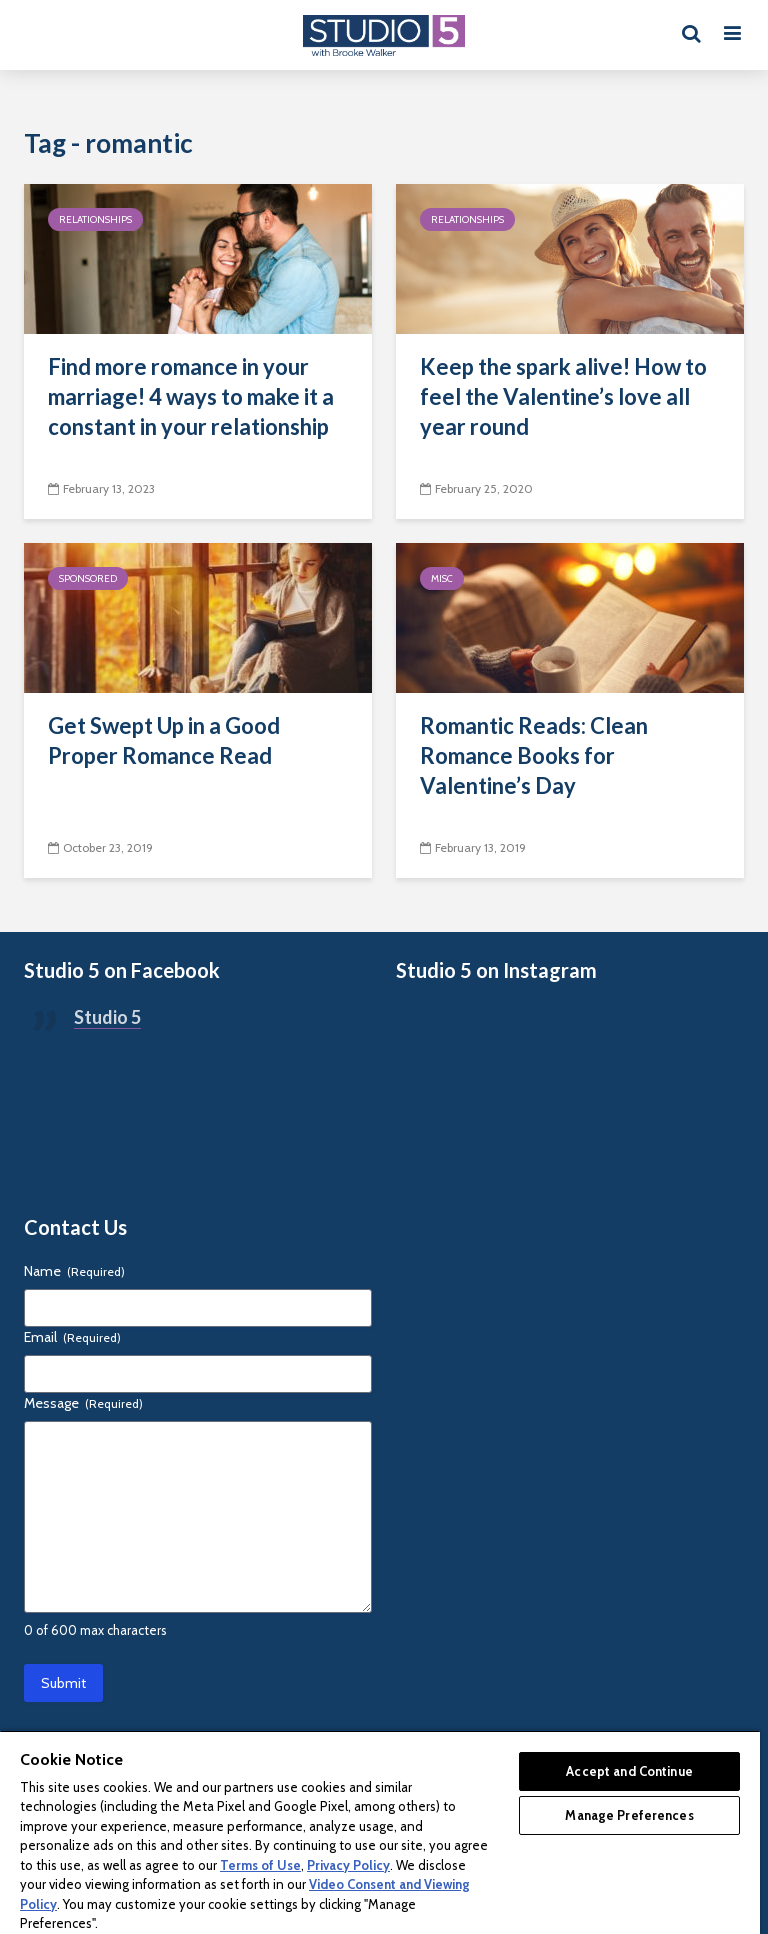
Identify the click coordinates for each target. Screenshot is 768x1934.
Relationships (95, 219)
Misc (442, 578)
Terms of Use (260, 1865)
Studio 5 (107, 1017)
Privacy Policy (348, 1865)
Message (83, 1403)
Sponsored (88, 578)
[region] (380, 1832)
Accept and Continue (629, 1771)
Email (72, 1337)
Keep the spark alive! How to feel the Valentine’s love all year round (563, 396)
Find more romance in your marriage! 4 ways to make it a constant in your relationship (191, 396)
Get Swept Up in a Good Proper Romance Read (164, 740)
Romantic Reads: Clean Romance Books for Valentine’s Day (534, 755)
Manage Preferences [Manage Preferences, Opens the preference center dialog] (629, 1815)
